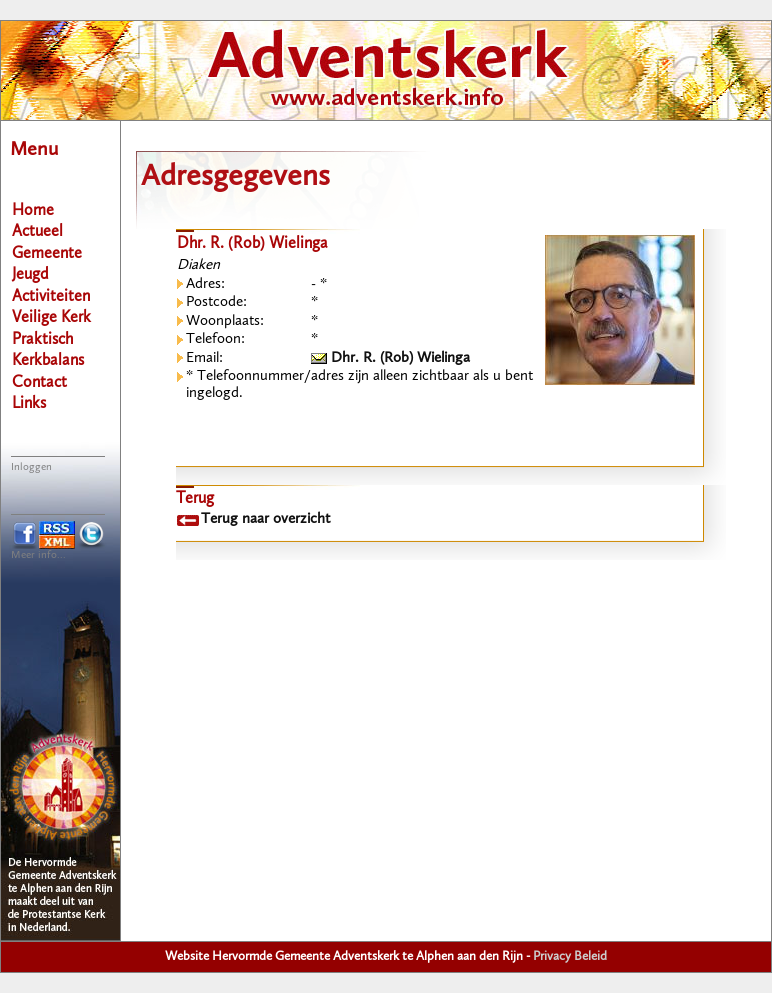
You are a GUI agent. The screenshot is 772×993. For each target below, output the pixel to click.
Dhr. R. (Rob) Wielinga (390, 358)
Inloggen (31, 467)
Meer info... (38, 555)
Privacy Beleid (570, 956)
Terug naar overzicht (265, 519)
